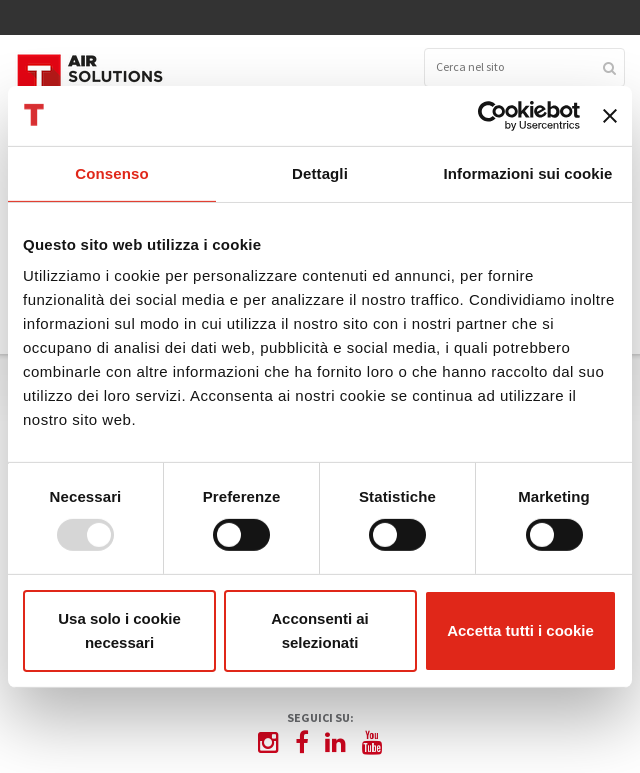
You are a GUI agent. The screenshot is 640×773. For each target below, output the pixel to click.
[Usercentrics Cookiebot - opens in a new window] (492, 115)
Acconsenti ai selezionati (320, 630)
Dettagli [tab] (320, 172)
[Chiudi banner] (610, 115)
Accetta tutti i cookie (520, 630)
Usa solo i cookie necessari (119, 630)
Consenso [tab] (111, 172)
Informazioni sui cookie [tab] (528, 172)
